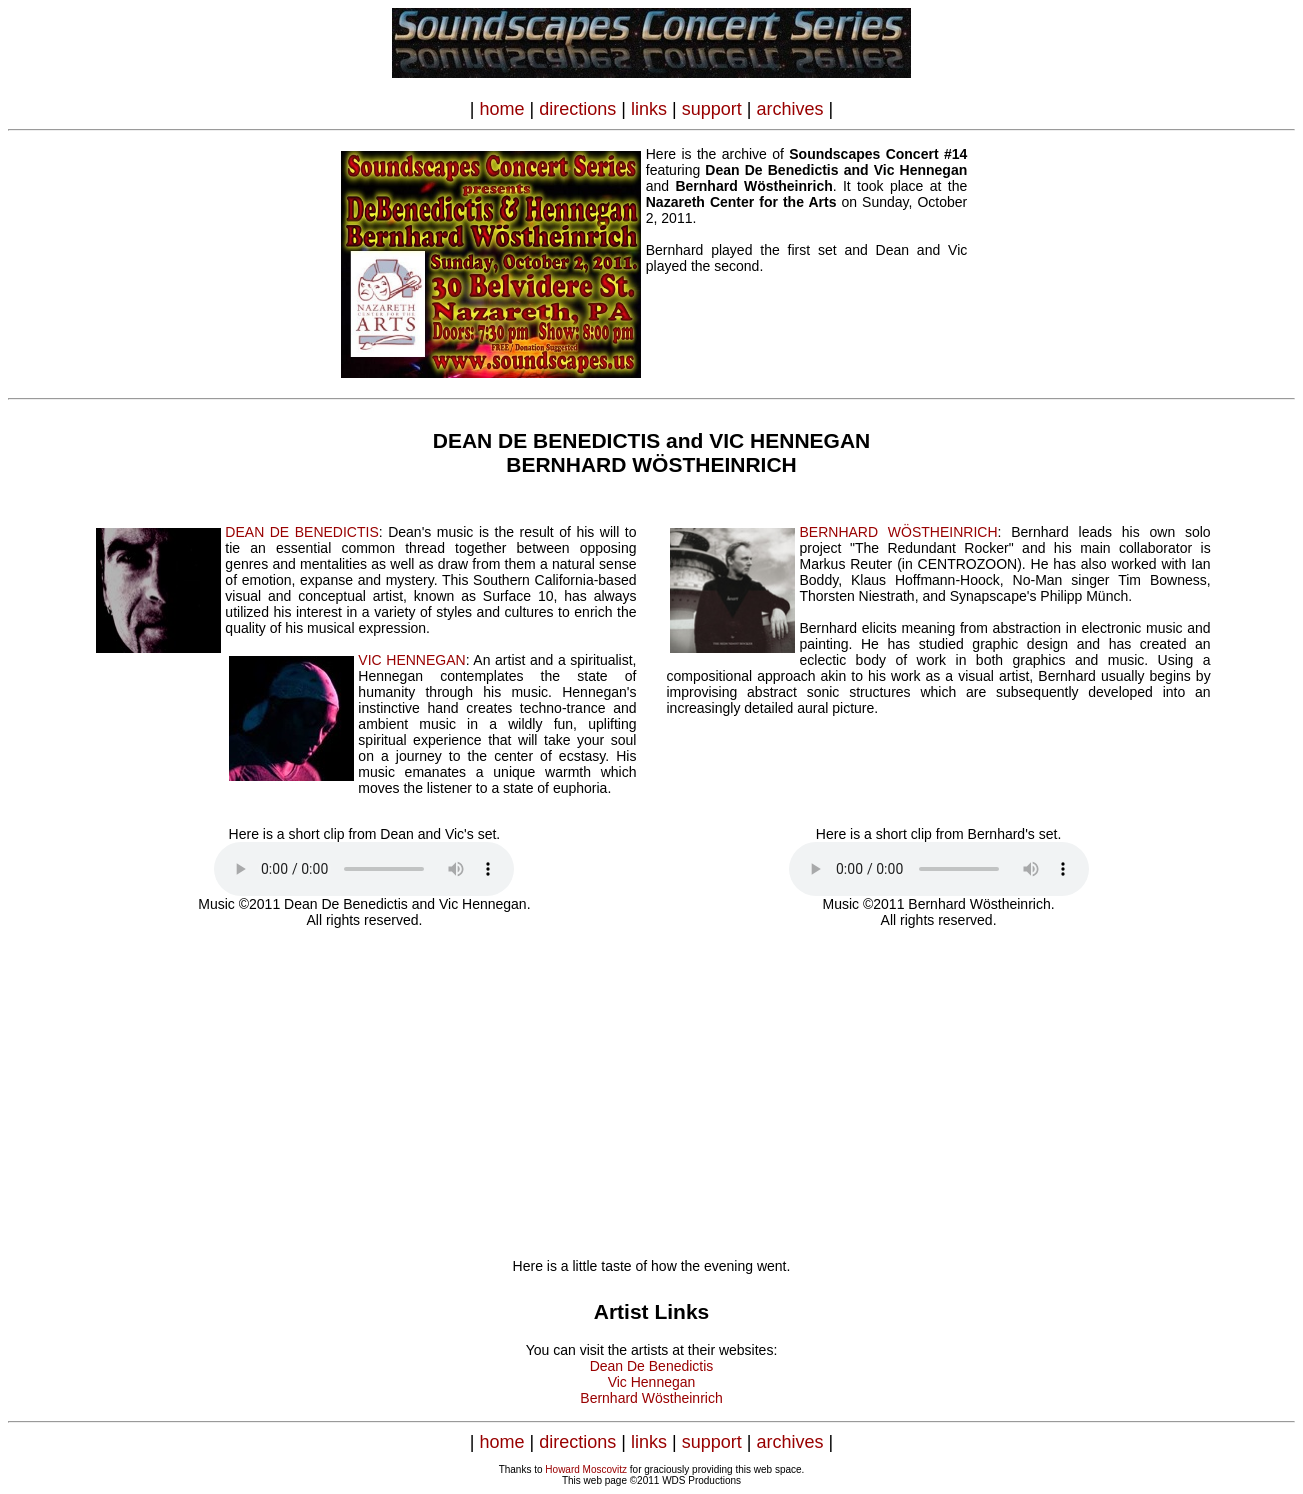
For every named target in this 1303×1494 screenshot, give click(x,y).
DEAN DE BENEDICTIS (301, 532)
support (712, 109)
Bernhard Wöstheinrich (651, 1398)
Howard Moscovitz (586, 1469)
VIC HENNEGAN (411, 660)
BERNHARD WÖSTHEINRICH (898, 532)
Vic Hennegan (652, 1382)
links (649, 109)
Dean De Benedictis (652, 1366)
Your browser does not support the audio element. (364, 869)
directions (577, 109)
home (502, 109)
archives (789, 109)
